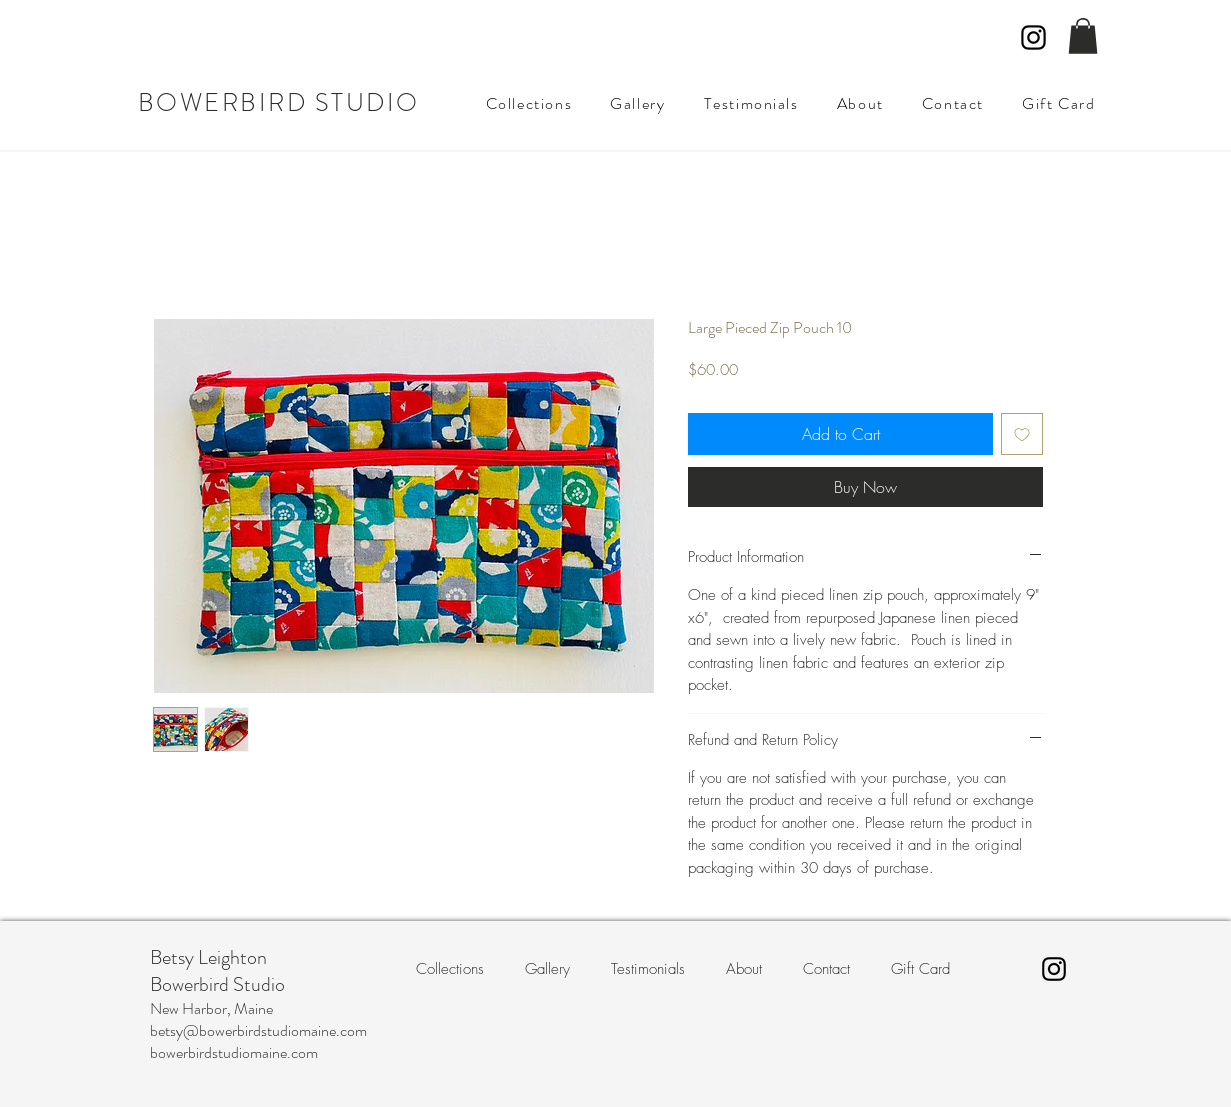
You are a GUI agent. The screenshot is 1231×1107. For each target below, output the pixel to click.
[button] (1083, 36)
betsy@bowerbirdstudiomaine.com (258, 1030)
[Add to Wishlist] (1022, 434)
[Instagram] (1033, 37)
